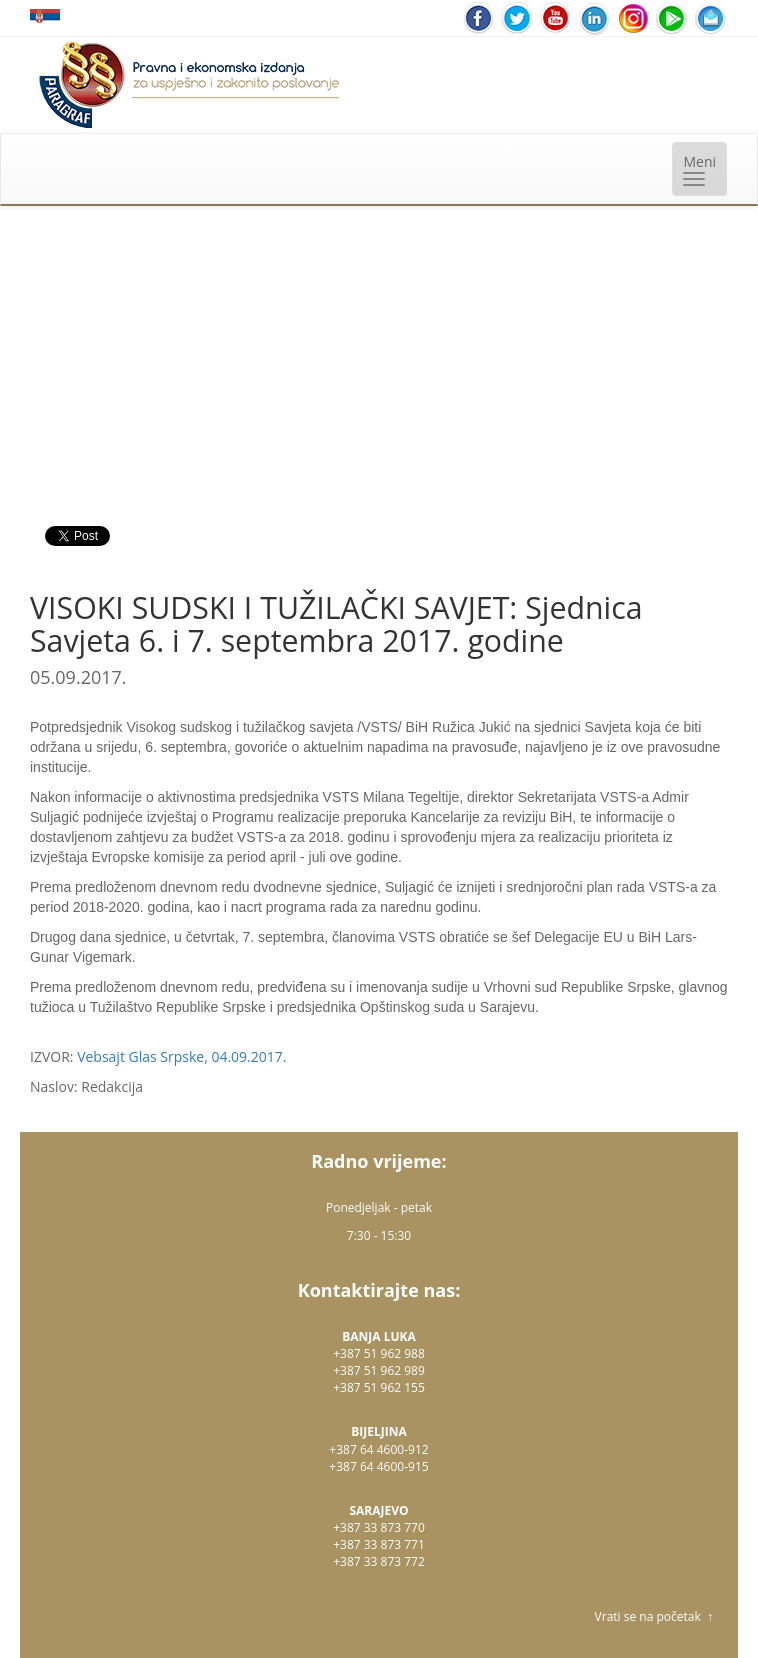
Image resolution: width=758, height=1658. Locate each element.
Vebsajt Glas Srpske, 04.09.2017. (181, 1056)
